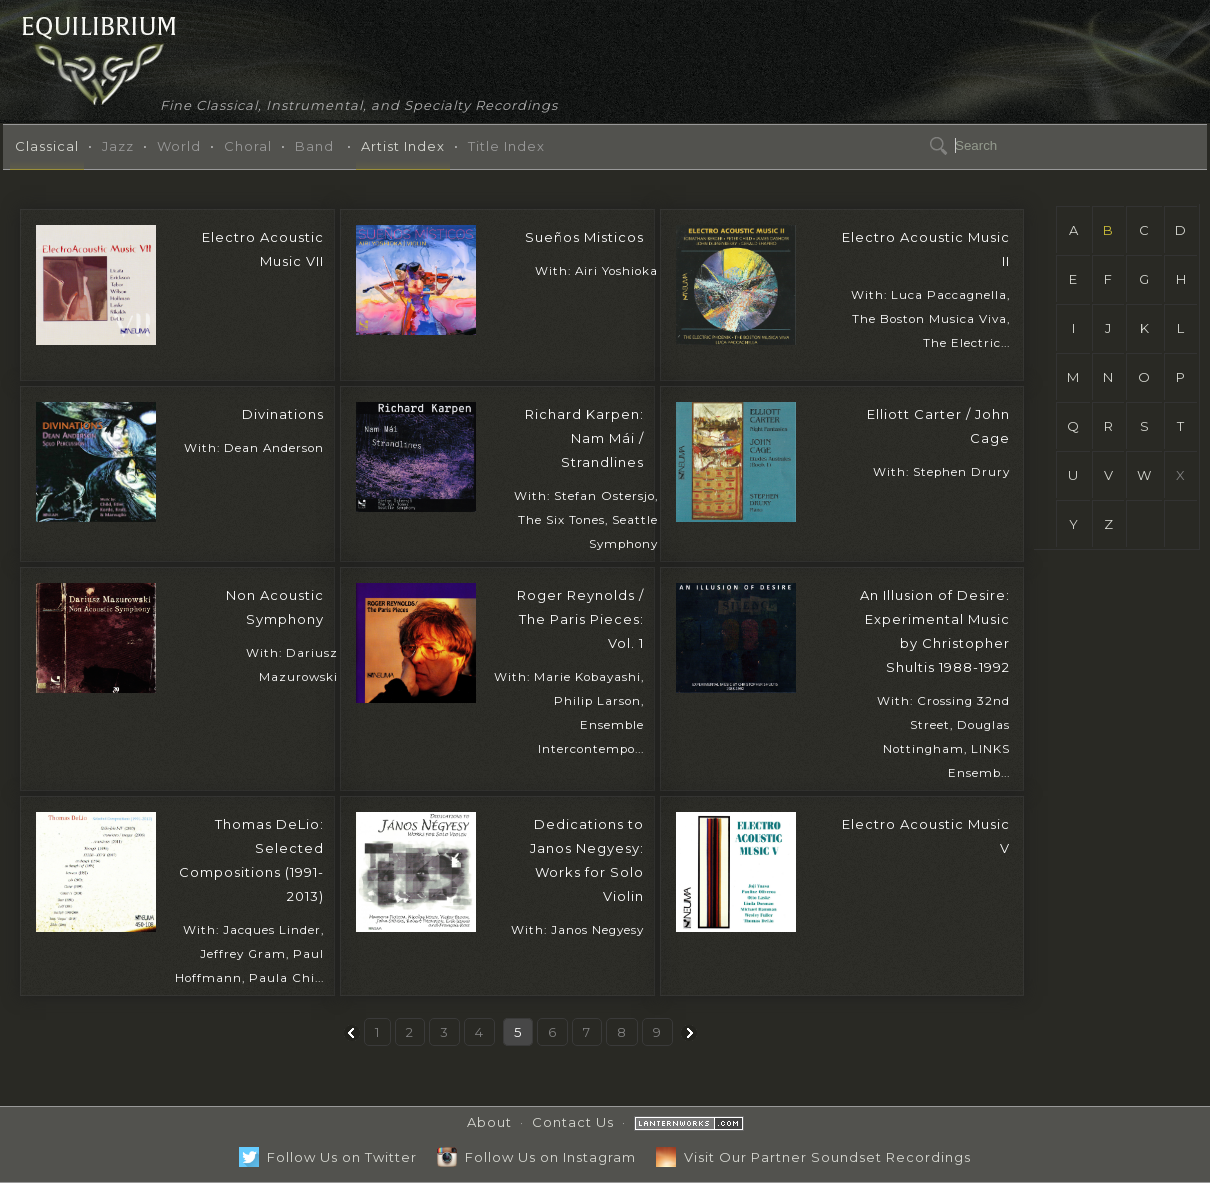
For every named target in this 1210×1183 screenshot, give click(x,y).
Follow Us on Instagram (536, 1157)
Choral (248, 146)
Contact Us (573, 1122)
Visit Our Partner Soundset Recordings (813, 1157)
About (489, 1122)
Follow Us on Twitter (328, 1157)
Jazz (118, 146)
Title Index (506, 146)
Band (314, 146)
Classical (47, 146)
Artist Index (403, 146)
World (179, 146)
